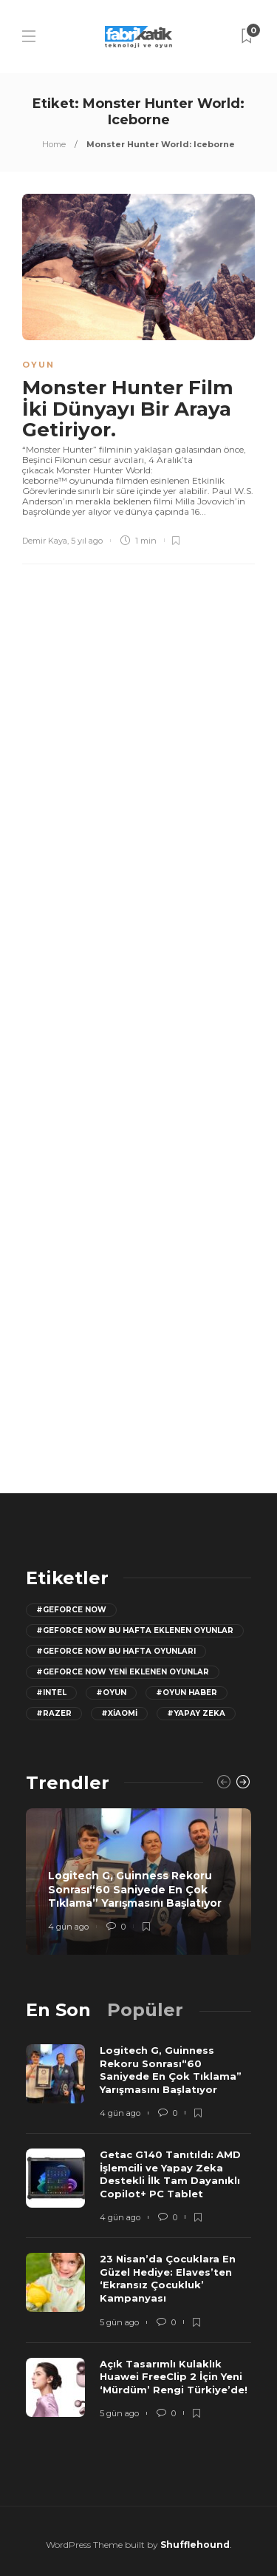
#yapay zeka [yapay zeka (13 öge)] (196, 1713)
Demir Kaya (44, 540)
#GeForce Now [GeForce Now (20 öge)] (71, 1610)
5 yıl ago (87, 540)
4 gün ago (68, 1926)
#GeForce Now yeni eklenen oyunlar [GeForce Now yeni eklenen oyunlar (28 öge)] (122, 1672)
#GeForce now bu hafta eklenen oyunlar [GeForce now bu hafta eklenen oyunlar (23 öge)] (134, 1630)
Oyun (38, 364)
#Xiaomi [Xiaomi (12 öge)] (119, 1713)
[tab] (58, 2010)
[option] (138, 1881)
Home (54, 144)
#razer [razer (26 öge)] (54, 1713)
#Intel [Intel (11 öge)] (51, 1692)
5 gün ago (119, 2322)
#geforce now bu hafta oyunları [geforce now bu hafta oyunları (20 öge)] (116, 1651)
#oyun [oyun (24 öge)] (111, 1692)
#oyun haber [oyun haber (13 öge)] (186, 1692)
